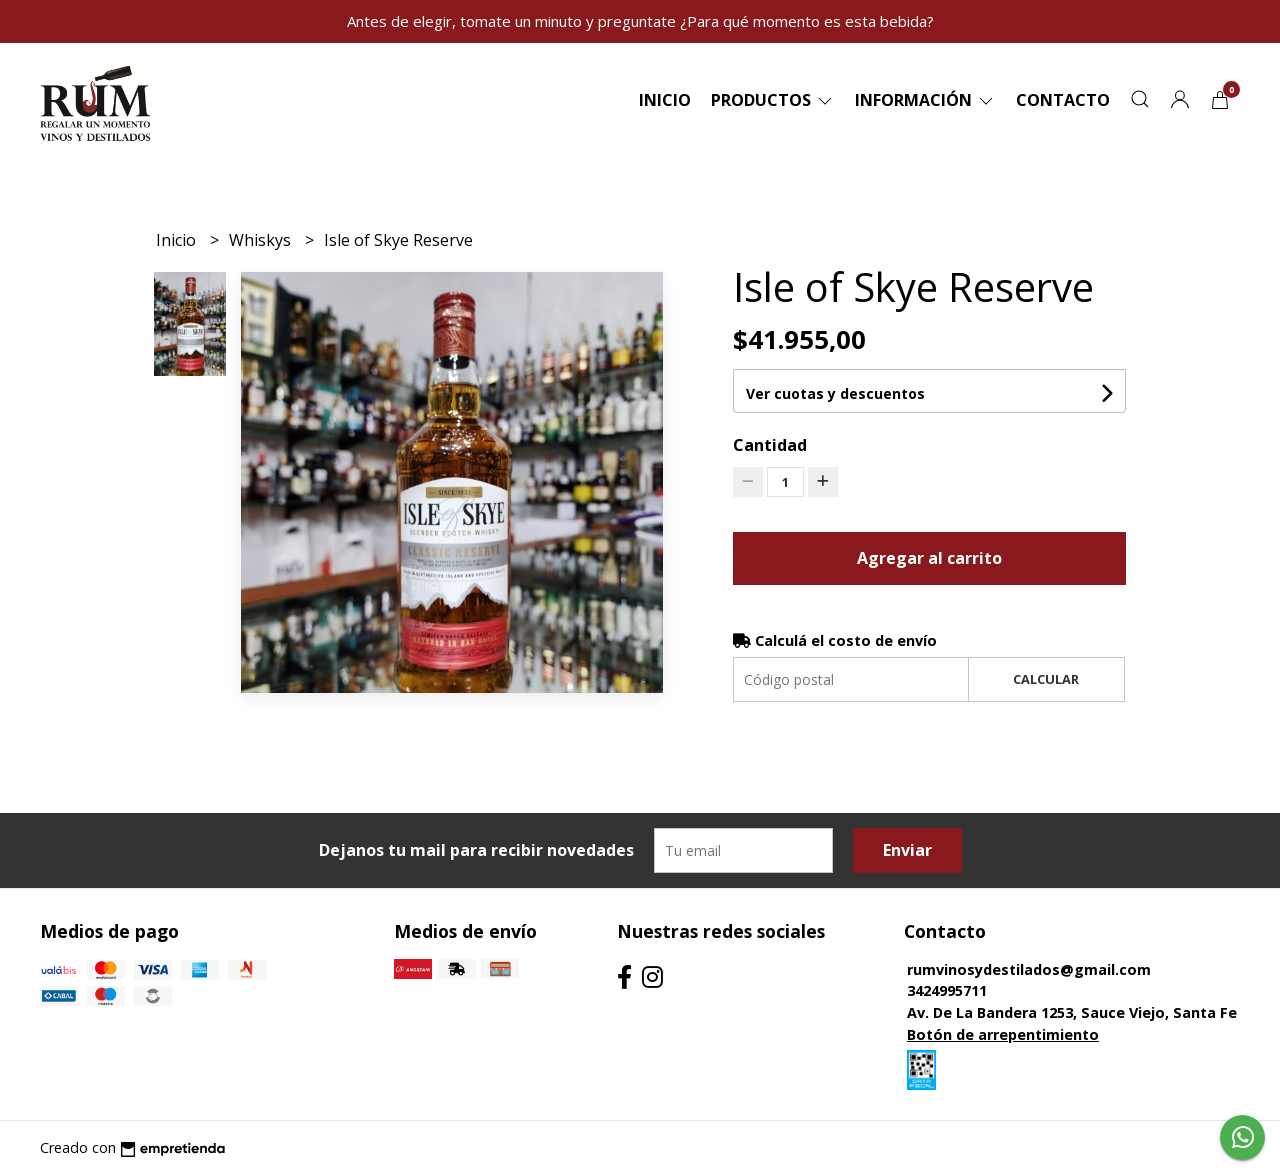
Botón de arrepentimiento (1003, 1034)
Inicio (665, 100)
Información (925, 100)
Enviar (907, 850)
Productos (773, 100)
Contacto (1063, 100)
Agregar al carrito (929, 558)
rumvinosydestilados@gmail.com (1029, 969)
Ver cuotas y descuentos (835, 393)
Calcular (1046, 679)
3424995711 (947, 990)
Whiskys (262, 240)
